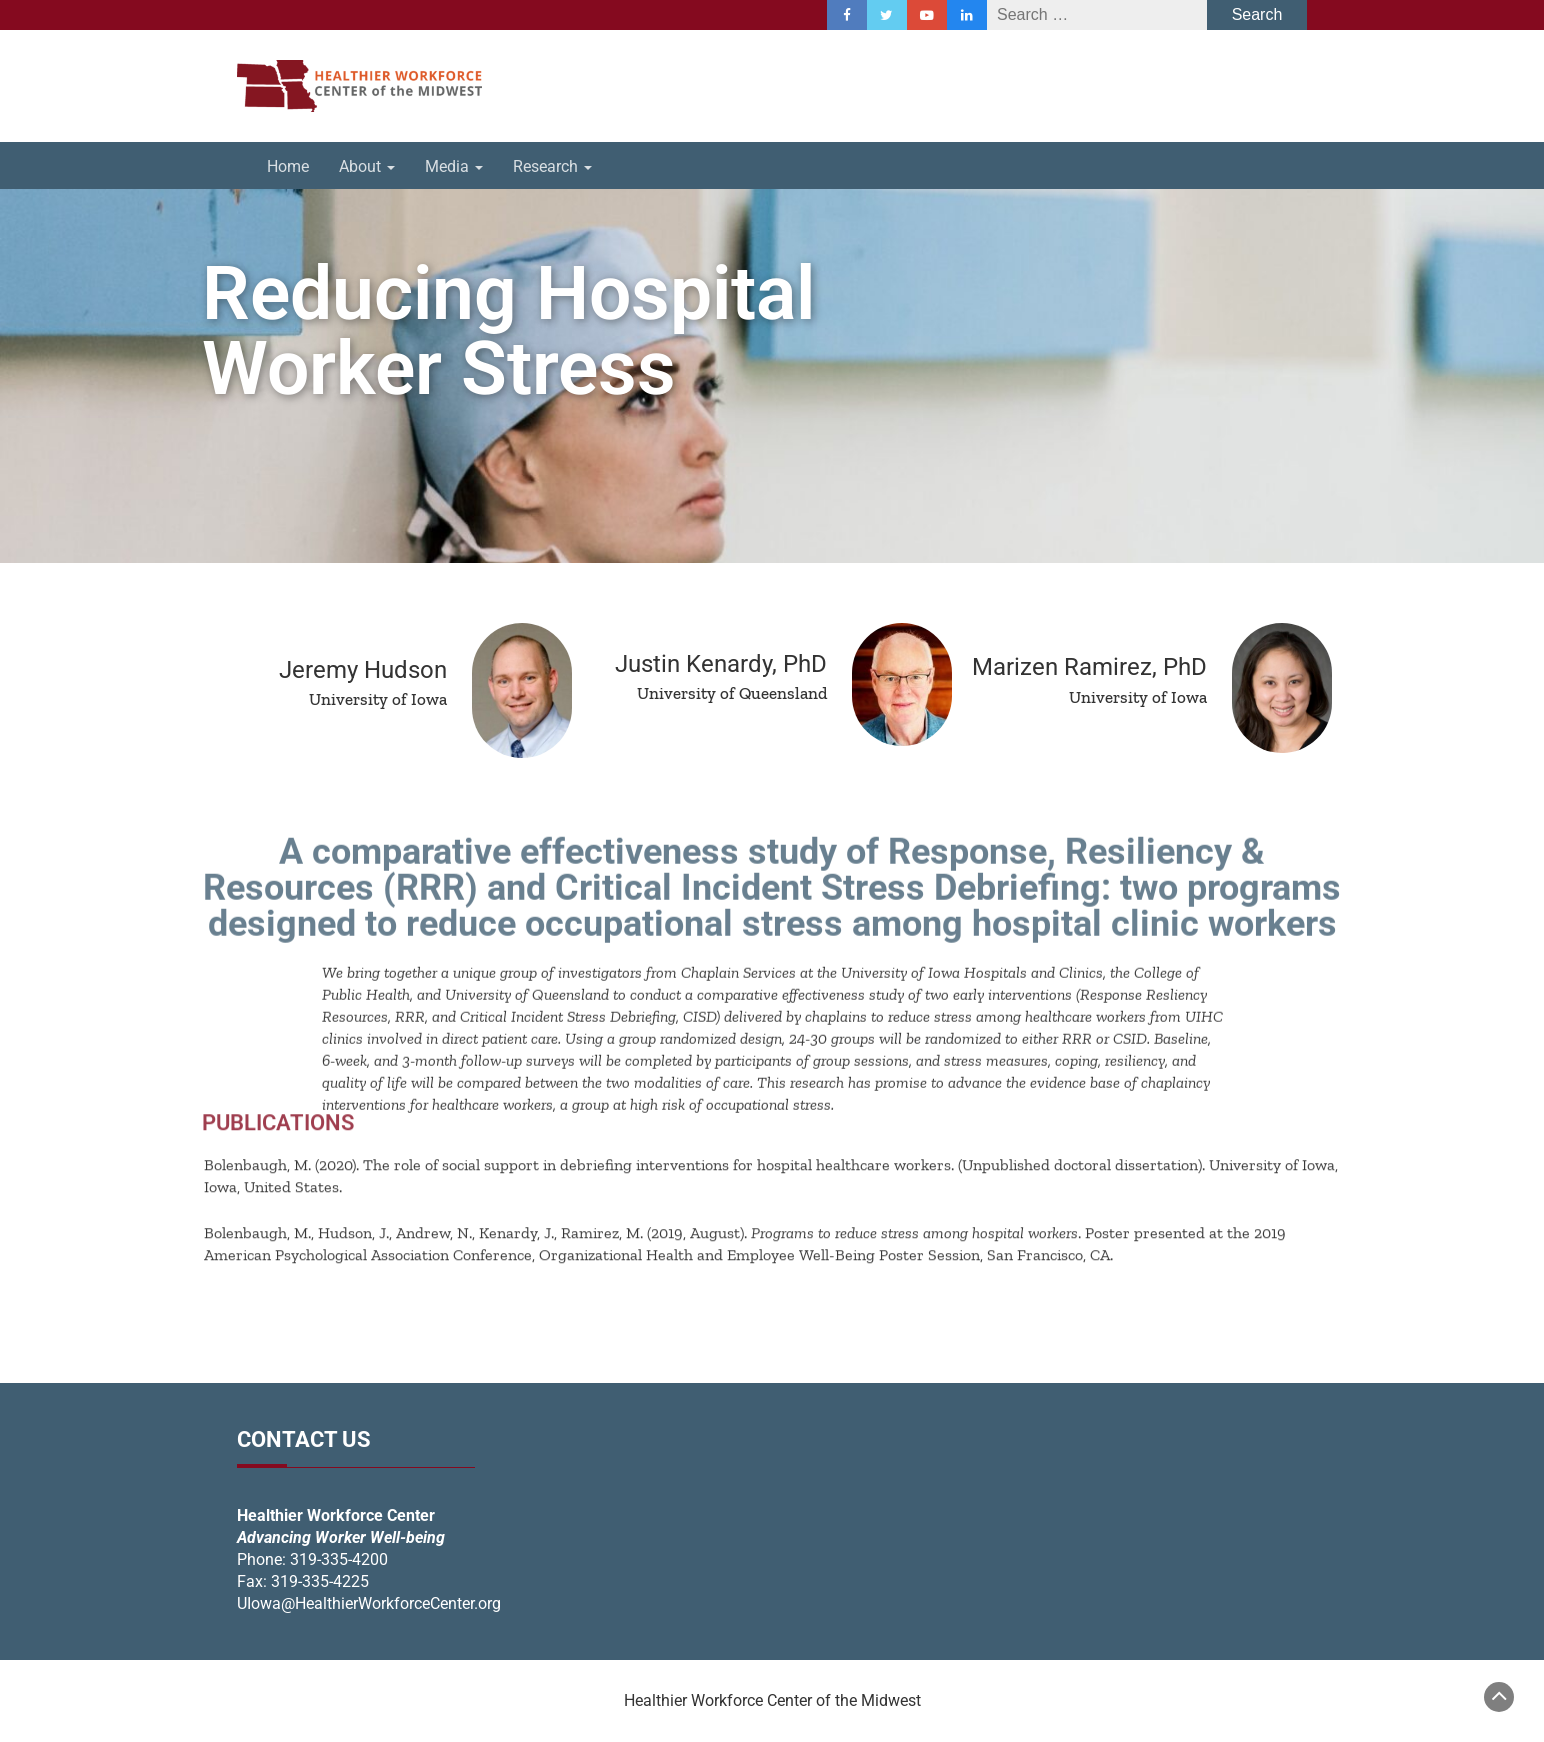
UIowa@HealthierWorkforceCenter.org (369, 1603)
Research (552, 166)
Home (288, 166)
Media (454, 166)
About (367, 166)
